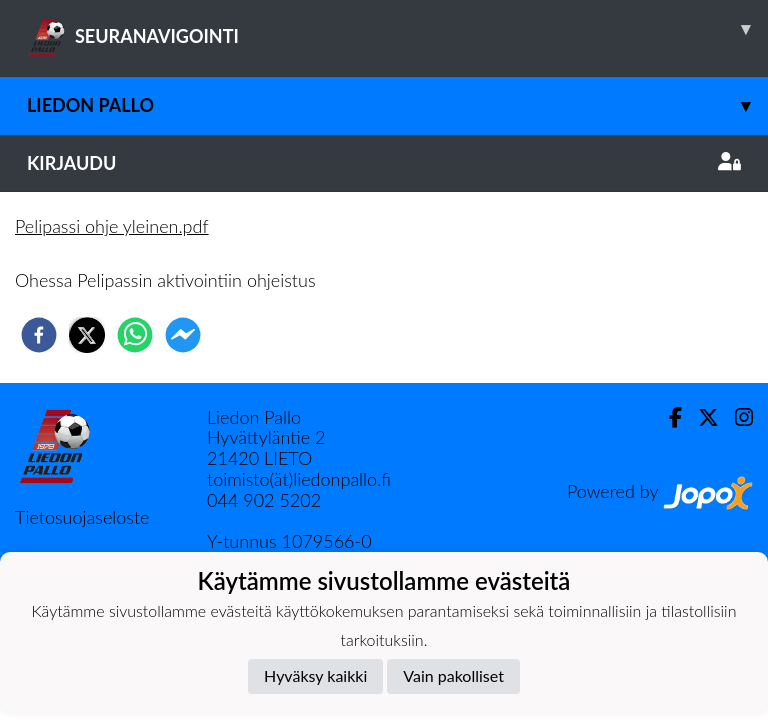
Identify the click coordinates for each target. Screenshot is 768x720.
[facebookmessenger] (183, 335)
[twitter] (87, 335)
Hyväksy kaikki (315, 675)
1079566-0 (326, 541)
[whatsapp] (135, 335)
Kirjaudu (384, 163)
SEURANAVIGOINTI (397, 29)
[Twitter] (700, 417)
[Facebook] (667, 417)
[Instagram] (736, 417)
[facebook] (39, 335)
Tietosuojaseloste (82, 517)
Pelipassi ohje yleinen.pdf (112, 226)
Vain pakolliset (453, 675)
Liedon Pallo (397, 105)
